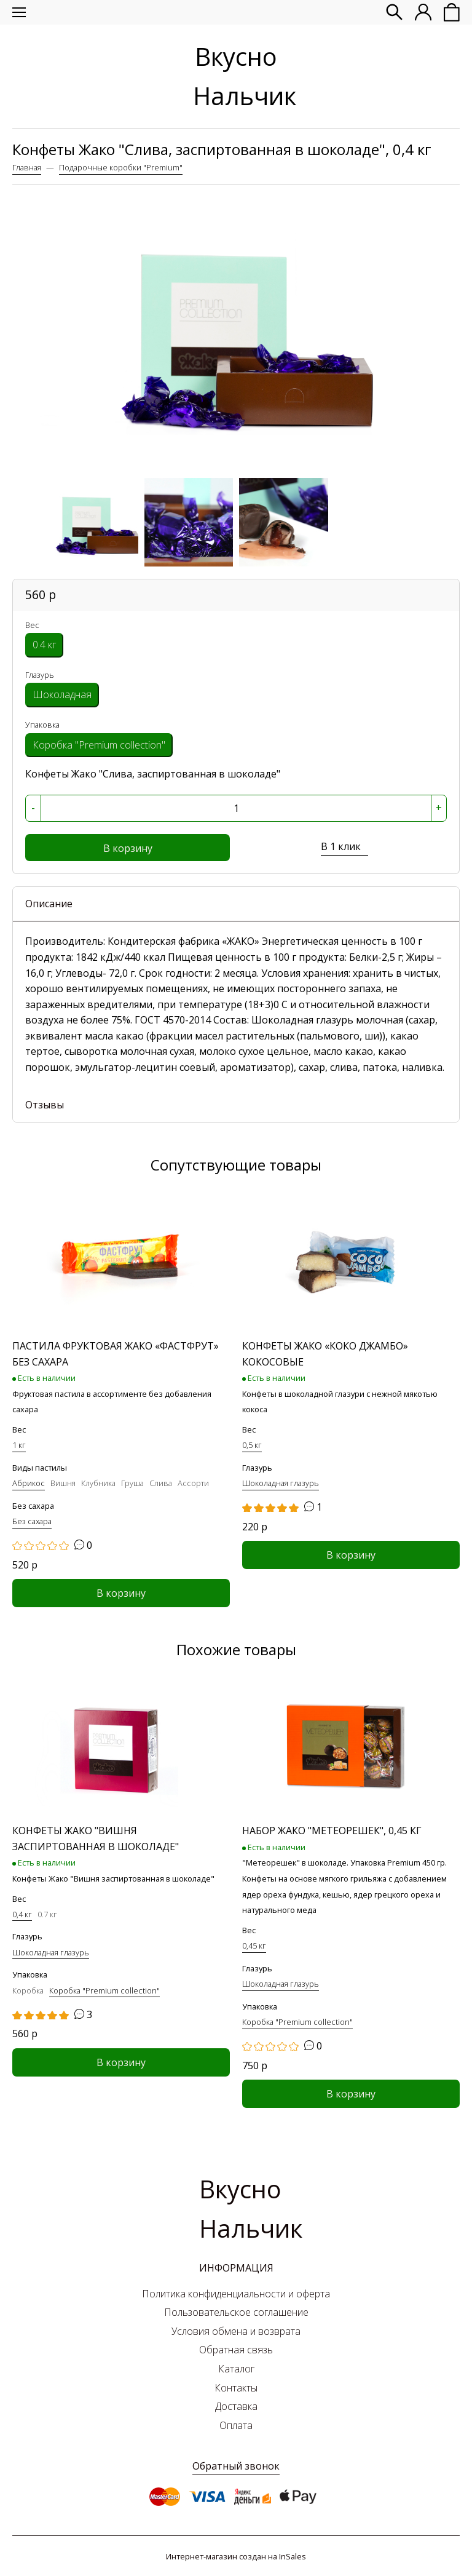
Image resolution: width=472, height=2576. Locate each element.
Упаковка (42, 724)
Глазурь (39, 674)
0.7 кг (47, 1914)
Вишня (63, 1483)
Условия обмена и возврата (236, 2331)
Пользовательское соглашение (236, 2312)
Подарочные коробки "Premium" (121, 167)
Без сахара (33, 1505)
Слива (160, 1483)
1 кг (19, 1444)
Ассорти (193, 1483)
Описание (49, 903)
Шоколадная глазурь (280, 1483)
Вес (32, 624)
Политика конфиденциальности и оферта (236, 2293)
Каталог (236, 2368)
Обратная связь (236, 2349)
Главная (26, 167)
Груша (132, 1483)
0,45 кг (254, 1945)
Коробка (28, 1990)
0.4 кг (44, 644)
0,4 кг (22, 1914)
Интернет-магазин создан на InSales (236, 2556)
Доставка (236, 2406)
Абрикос (28, 1483)
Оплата (236, 2425)
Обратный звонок (236, 2466)
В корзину (127, 848)
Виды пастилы (39, 1467)
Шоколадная (62, 694)
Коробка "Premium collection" (99, 745)
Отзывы (44, 1104)
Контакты (236, 2388)
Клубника (98, 1483)
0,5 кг (252, 1444)
